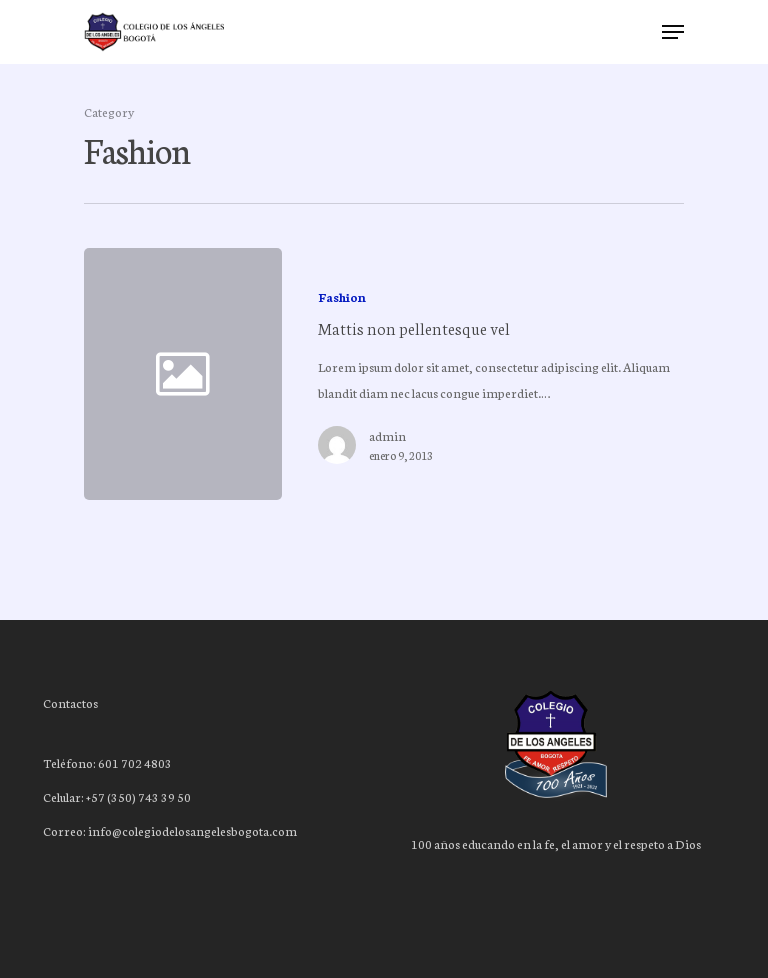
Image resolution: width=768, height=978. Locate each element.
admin (387, 435)
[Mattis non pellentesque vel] (482, 374)
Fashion (342, 296)
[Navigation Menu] (673, 32)
